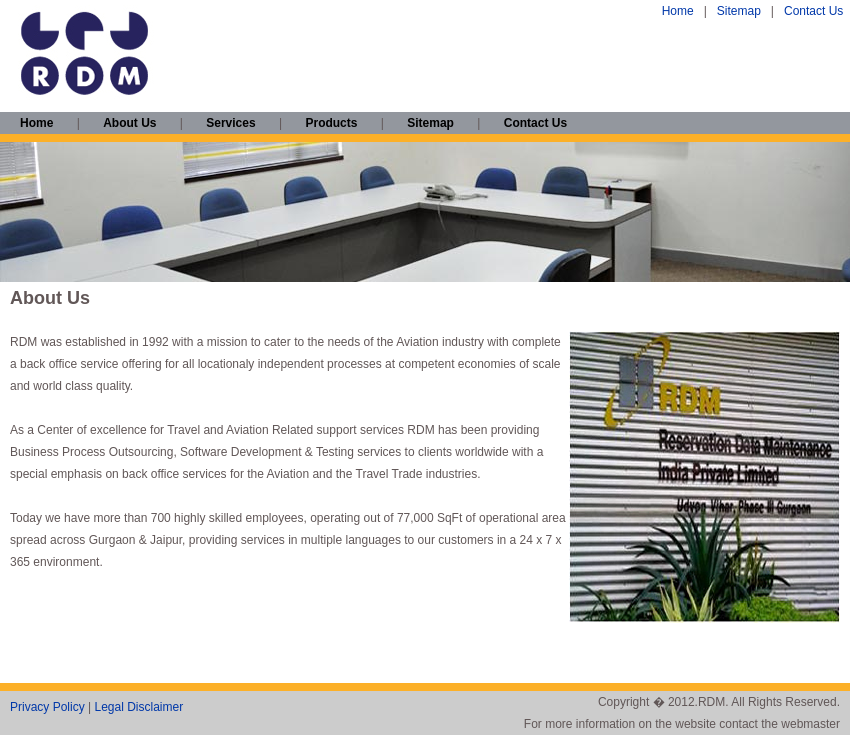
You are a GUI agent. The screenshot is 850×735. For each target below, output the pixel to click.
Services (230, 123)
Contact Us (813, 11)
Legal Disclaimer (138, 707)
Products (331, 123)
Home (678, 11)
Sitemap (739, 11)
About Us (129, 123)
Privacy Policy (47, 707)
